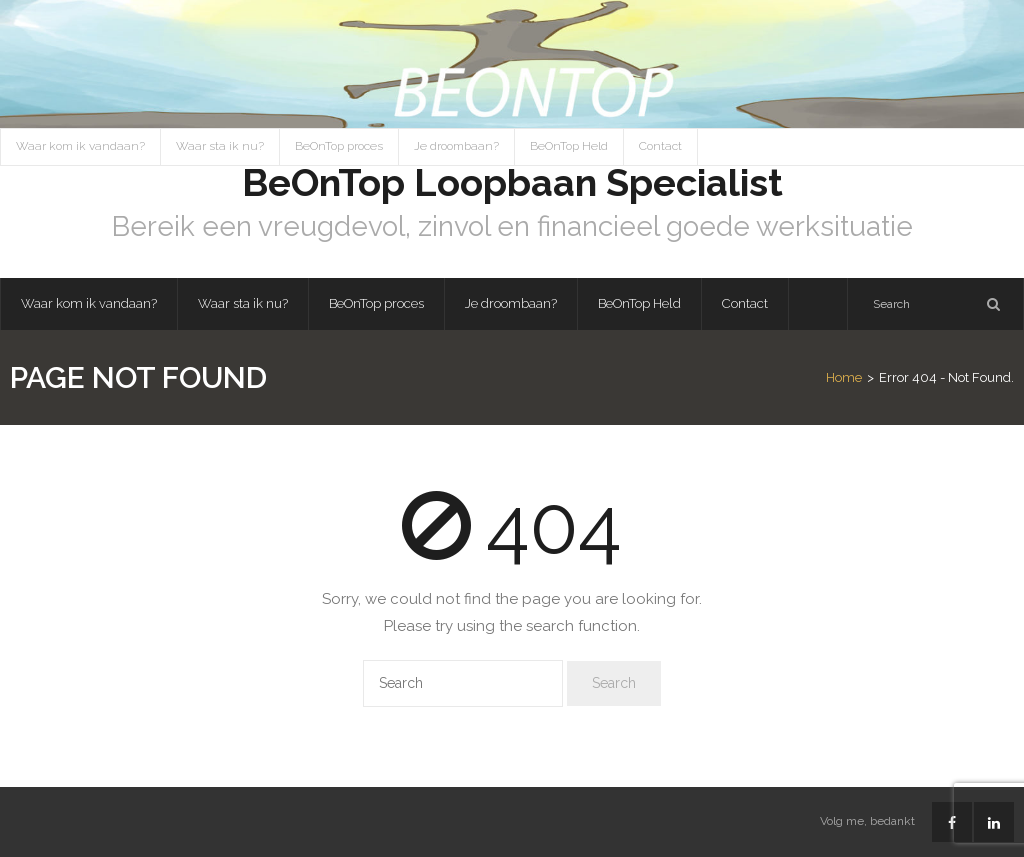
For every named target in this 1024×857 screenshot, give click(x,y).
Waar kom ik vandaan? (80, 146)
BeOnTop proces (339, 146)
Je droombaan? (456, 146)
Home (844, 377)
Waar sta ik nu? (220, 146)
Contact (660, 146)
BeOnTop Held (569, 146)
